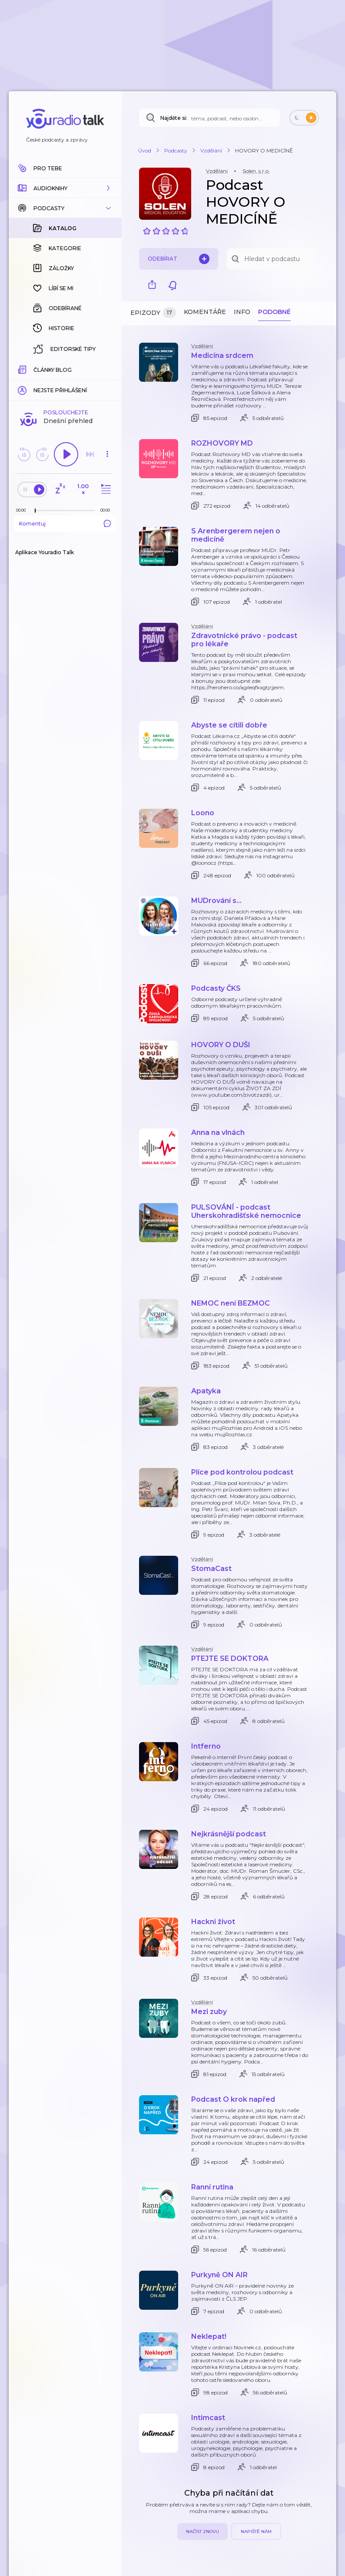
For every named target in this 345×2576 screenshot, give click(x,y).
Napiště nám (256, 2531)
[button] (65, 188)
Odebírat (178, 259)
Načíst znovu (202, 2531)
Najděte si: (173, 118)
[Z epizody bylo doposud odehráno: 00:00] (23, 368)
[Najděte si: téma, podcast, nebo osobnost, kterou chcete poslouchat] (209, 118)
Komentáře (205, 312)
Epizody (153, 313)
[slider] (35, 369)
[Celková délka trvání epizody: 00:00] (107, 368)
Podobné (274, 312)
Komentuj (65, 382)
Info (242, 312)
